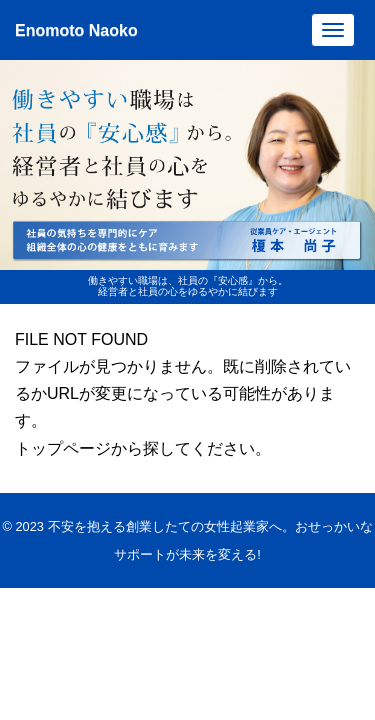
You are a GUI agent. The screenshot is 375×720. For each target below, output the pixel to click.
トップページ (63, 448)
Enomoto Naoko (76, 30)
